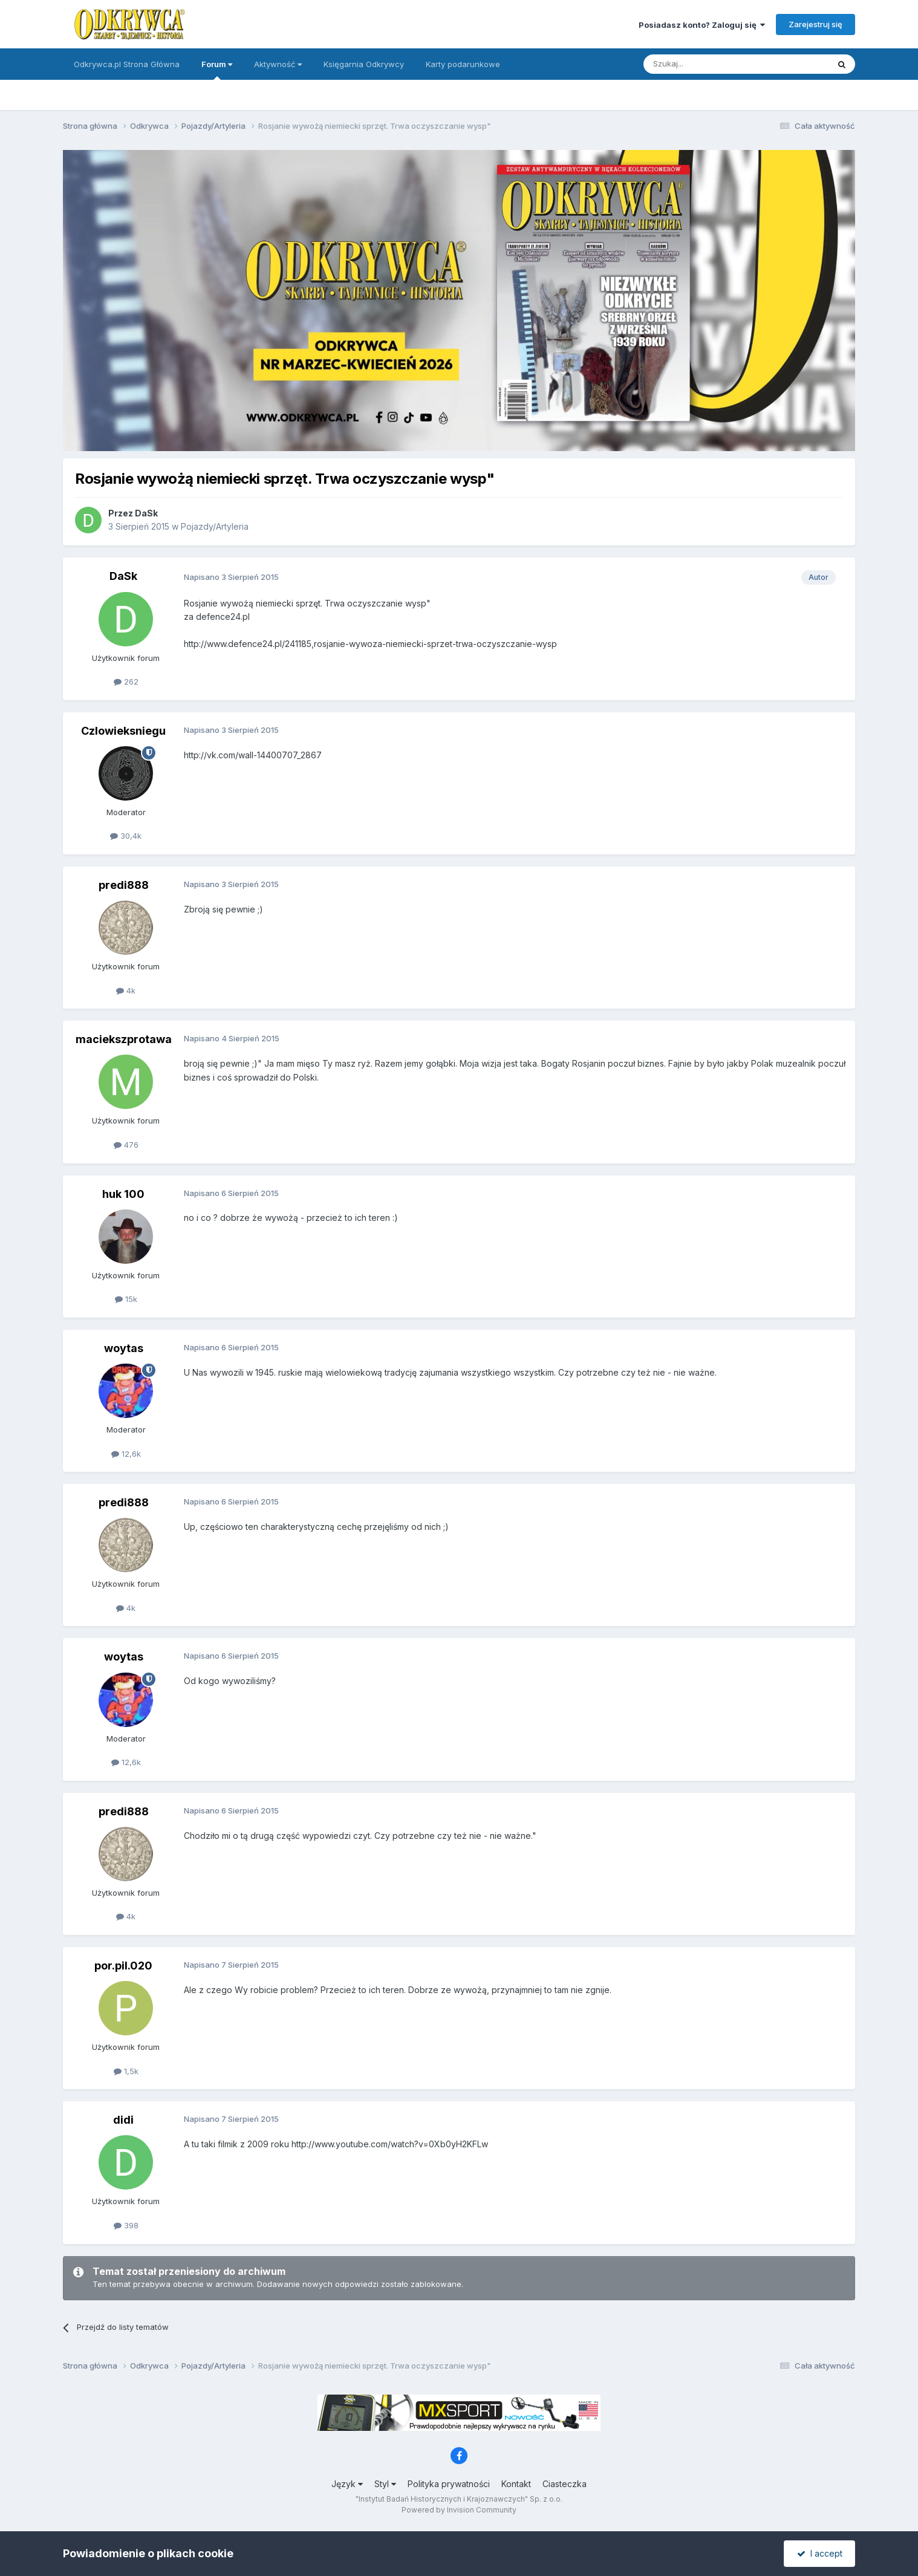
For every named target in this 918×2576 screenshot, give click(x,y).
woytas (123, 1348)
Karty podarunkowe (463, 64)
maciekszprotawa (124, 1039)
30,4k (126, 836)
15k (126, 1299)
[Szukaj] (706, 64)
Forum (216, 69)
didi (123, 2119)
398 (126, 2225)
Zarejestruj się (815, 24)
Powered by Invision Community (459, 2509)
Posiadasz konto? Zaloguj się (702, 25)
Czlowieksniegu (123, 730)
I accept (819, 2553)
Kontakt (516, 2484)
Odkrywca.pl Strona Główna (127, 64)
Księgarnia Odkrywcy (364, 64)
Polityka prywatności (449, 2484)
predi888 (124, 885)
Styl (385, 2484)
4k (125, 990)
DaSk (146, 513)
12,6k (126, 1454)
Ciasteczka (564, 2484)
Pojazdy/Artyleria (215, 526)
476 (126, 1145)
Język (347, 2484)
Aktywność (278, 64)
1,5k (126, 2071)
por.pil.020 (123, 1965)
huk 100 (123, 1194)
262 (126, 681)
